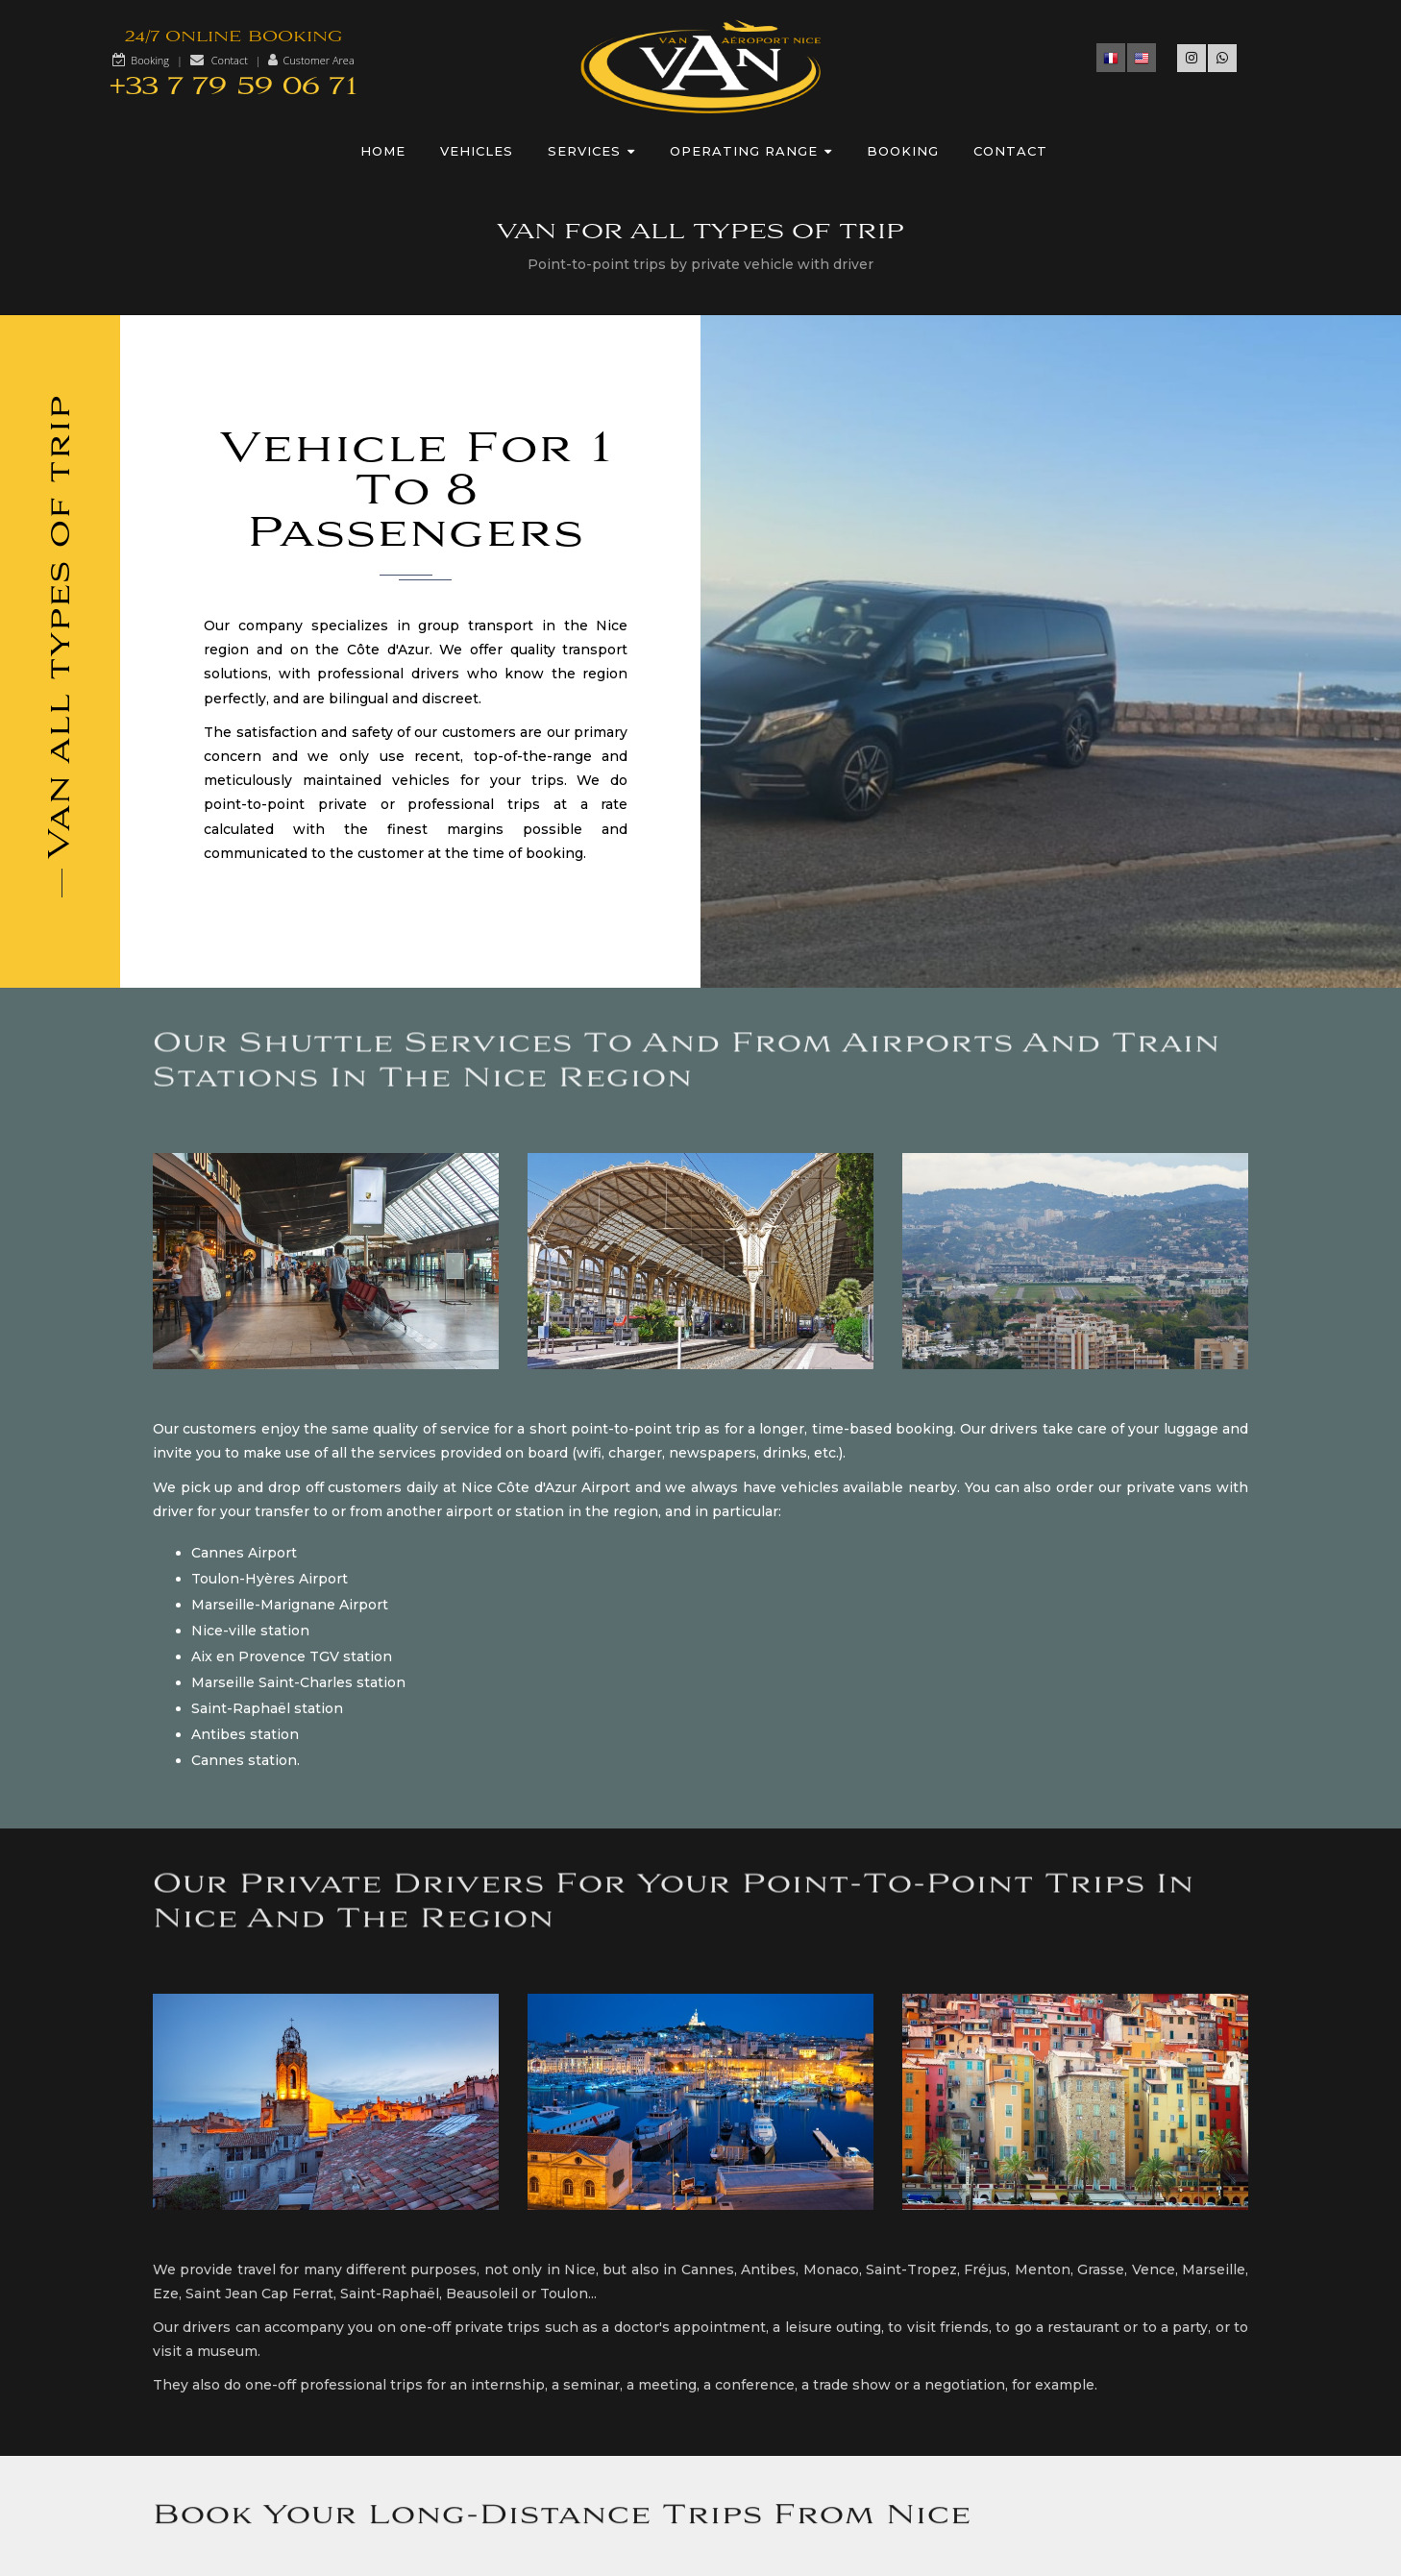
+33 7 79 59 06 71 (233, 87)
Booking (150, 60)
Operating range (751, 151)
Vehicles (476, 151)
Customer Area (318, 60)
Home (383, 151)
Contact (229, 60)
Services (591, 151)
